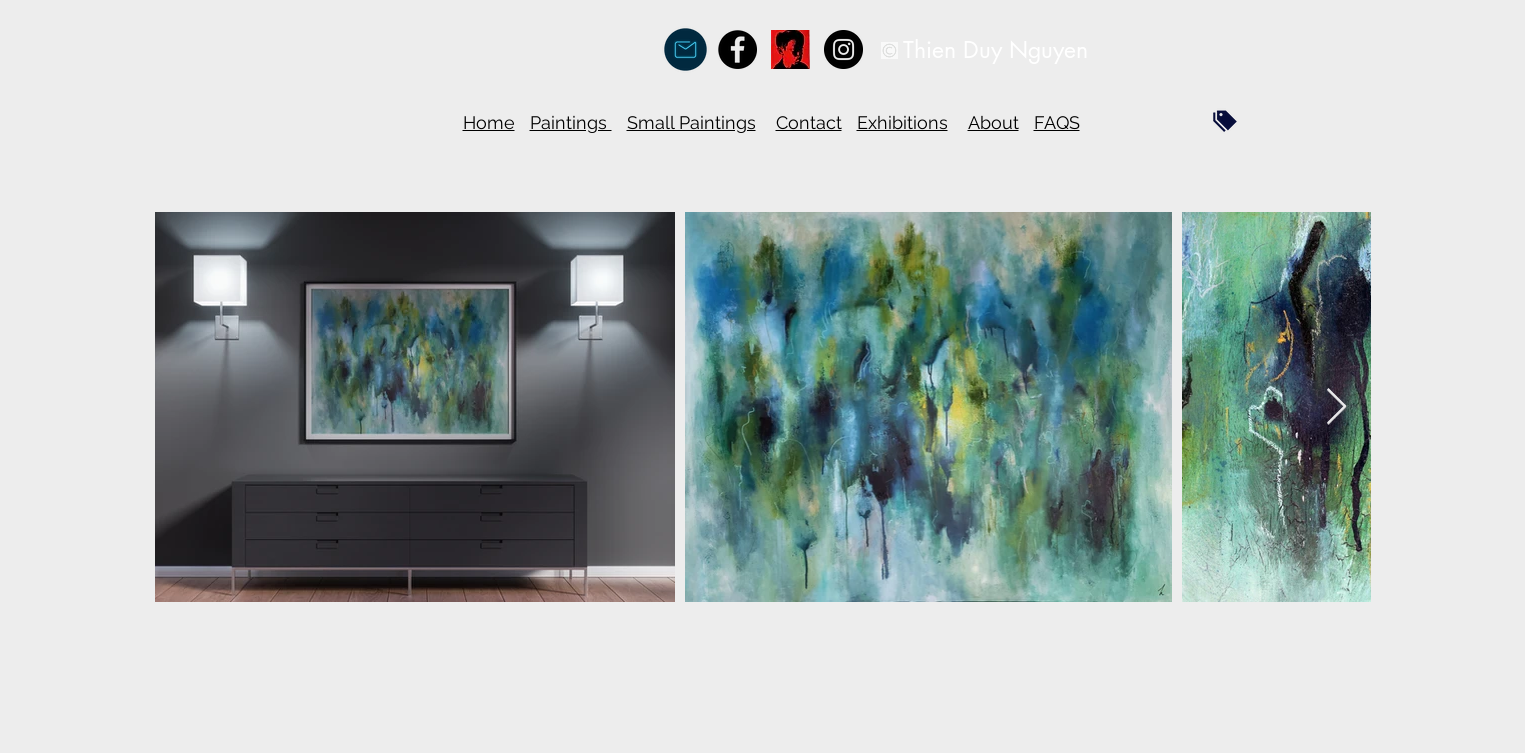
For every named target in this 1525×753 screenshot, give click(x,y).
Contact (809, 122)
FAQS (1057, 122)
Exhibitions (902, 122)
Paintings (571, 122)
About (993, 122)
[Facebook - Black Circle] (737, 49)
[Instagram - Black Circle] (843, 49)
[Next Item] (1336, 407)
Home (489, 122)
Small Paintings (691, 122)
